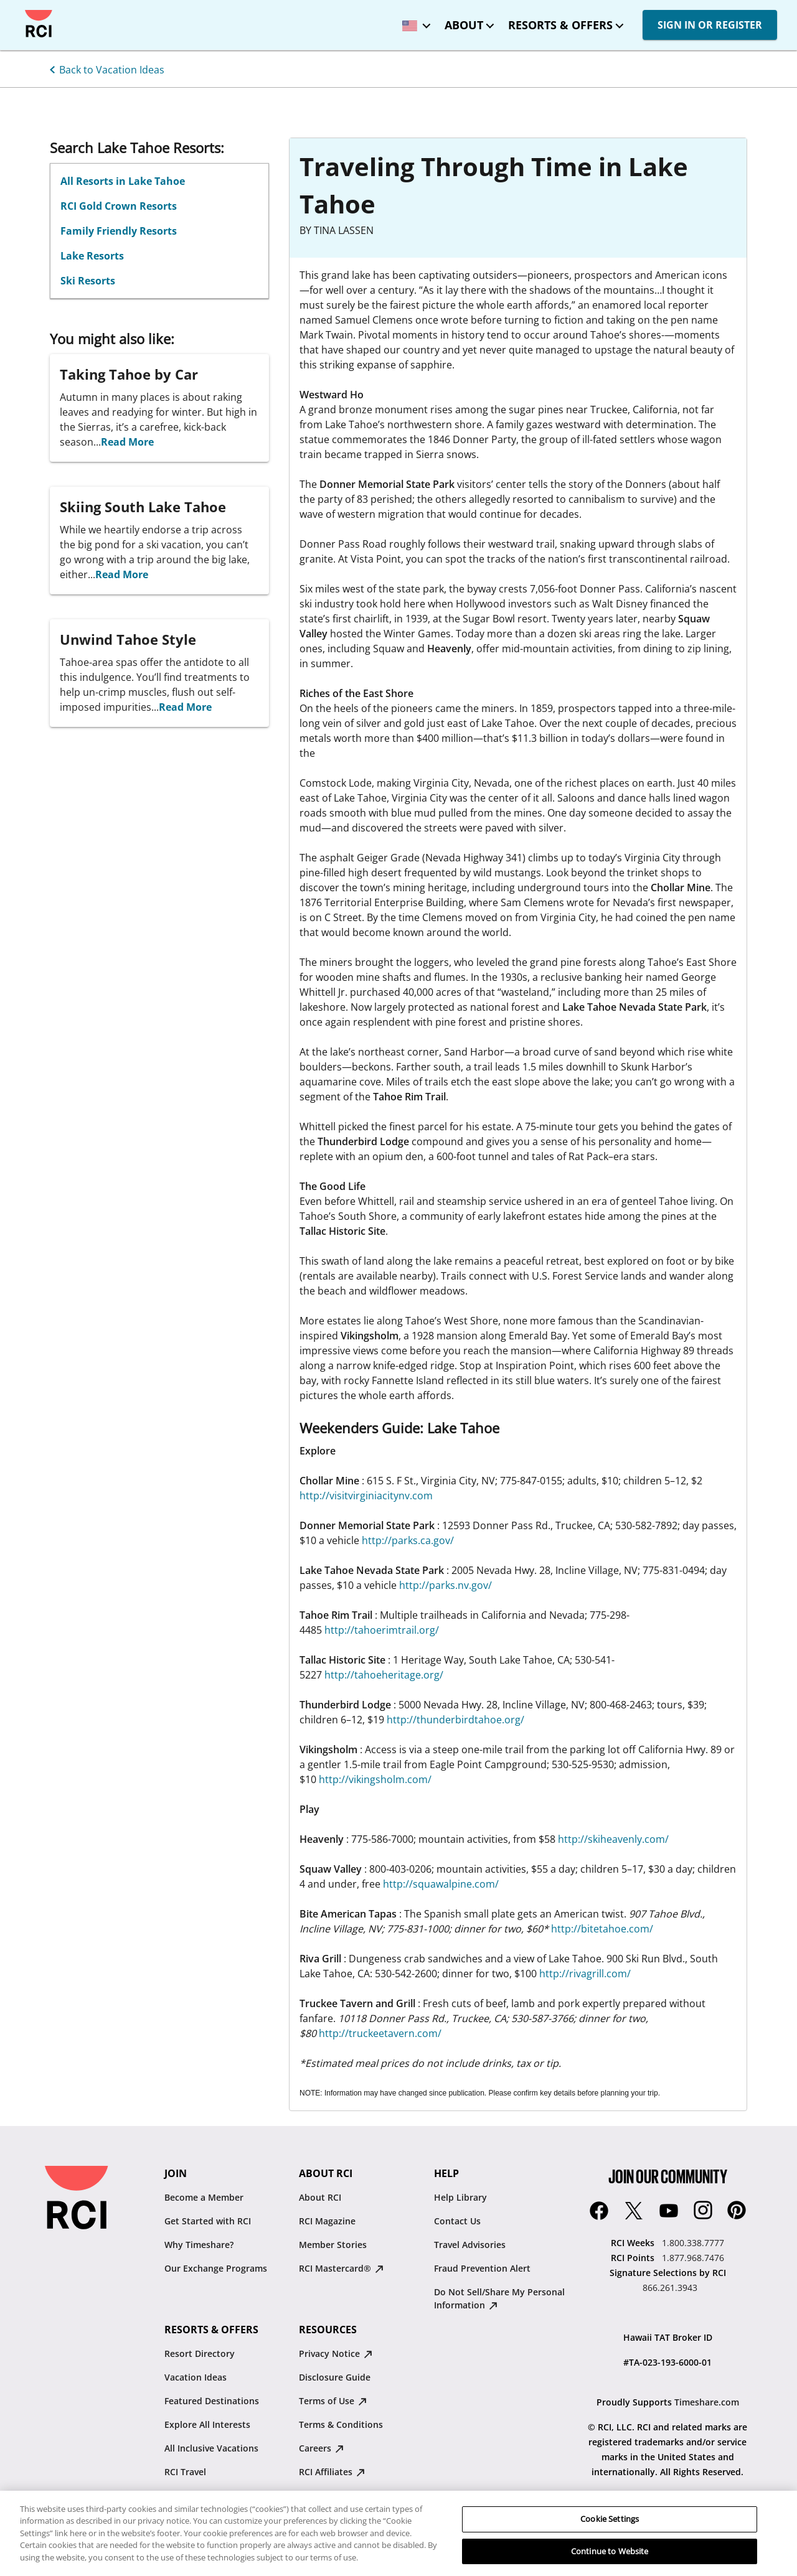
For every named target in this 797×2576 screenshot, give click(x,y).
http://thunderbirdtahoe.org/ (455, 1719)
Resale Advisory (332, 2495)
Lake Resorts (92, 256)
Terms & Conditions (341, 2424)
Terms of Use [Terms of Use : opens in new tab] (333, 2401)
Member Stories (333, 2244)
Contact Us (457, 2221)
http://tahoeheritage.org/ (383, 1675)
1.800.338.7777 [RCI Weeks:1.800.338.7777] (693, 2243)
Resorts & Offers (560, 24)
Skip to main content (20, 10)
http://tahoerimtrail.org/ (381, 1630)
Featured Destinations (211, 2401)
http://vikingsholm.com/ (375, 1779)
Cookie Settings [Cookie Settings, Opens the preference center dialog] (609, 2537)
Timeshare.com (706, 2402)
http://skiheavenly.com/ (613, 1839)
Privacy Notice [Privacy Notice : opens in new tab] (335, 2353)
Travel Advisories (470, 2244)
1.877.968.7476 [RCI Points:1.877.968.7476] (693, 2258)
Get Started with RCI (207, 2221)
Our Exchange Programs (215, 2268)
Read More (127, 442)
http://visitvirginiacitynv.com (366, 1495)
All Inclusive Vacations (211, 2448)
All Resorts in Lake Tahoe (122, 181)
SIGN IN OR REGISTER (710, 25)
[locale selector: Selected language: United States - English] (413, 21)
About (464, 24)
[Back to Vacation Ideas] (104, 68)
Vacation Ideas (195, 2377)
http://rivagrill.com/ (585, 1973)
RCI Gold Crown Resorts (118, 206)
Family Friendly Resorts (118, 231)
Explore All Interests (207, 2424)
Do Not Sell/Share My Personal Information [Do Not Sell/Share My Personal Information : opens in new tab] (499, 2298)
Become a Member (203, 2197)
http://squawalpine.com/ (441, 1884)
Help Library (460, 2197)
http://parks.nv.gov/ (445, 1585)
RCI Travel (185, 2472)
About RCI (320, 2197)
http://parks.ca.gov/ (408, 1540)
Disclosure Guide (334, 2377)
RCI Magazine (327, 2221)
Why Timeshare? (198, 2244)
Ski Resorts (87, 281)
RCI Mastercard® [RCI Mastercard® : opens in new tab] (341, 2268)
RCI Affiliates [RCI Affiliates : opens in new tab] (332, 2472)
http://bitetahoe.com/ (602, 1929)
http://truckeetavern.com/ (380, 2033)
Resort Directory (199, 2353)
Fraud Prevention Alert (482, 2268)
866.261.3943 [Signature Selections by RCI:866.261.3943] (670, 2287)
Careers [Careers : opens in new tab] (321, 2448)
